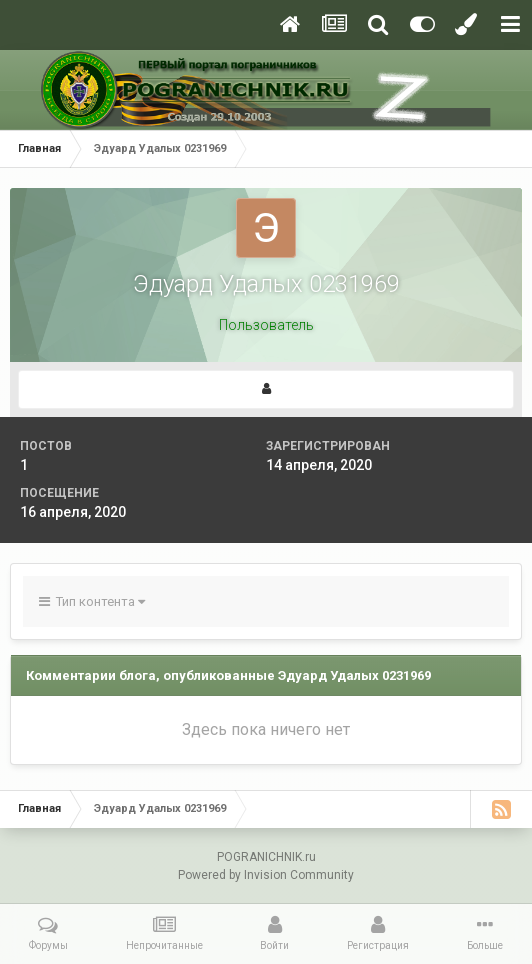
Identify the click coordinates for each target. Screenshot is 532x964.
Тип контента (92, 601)
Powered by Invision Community (266, 875)
